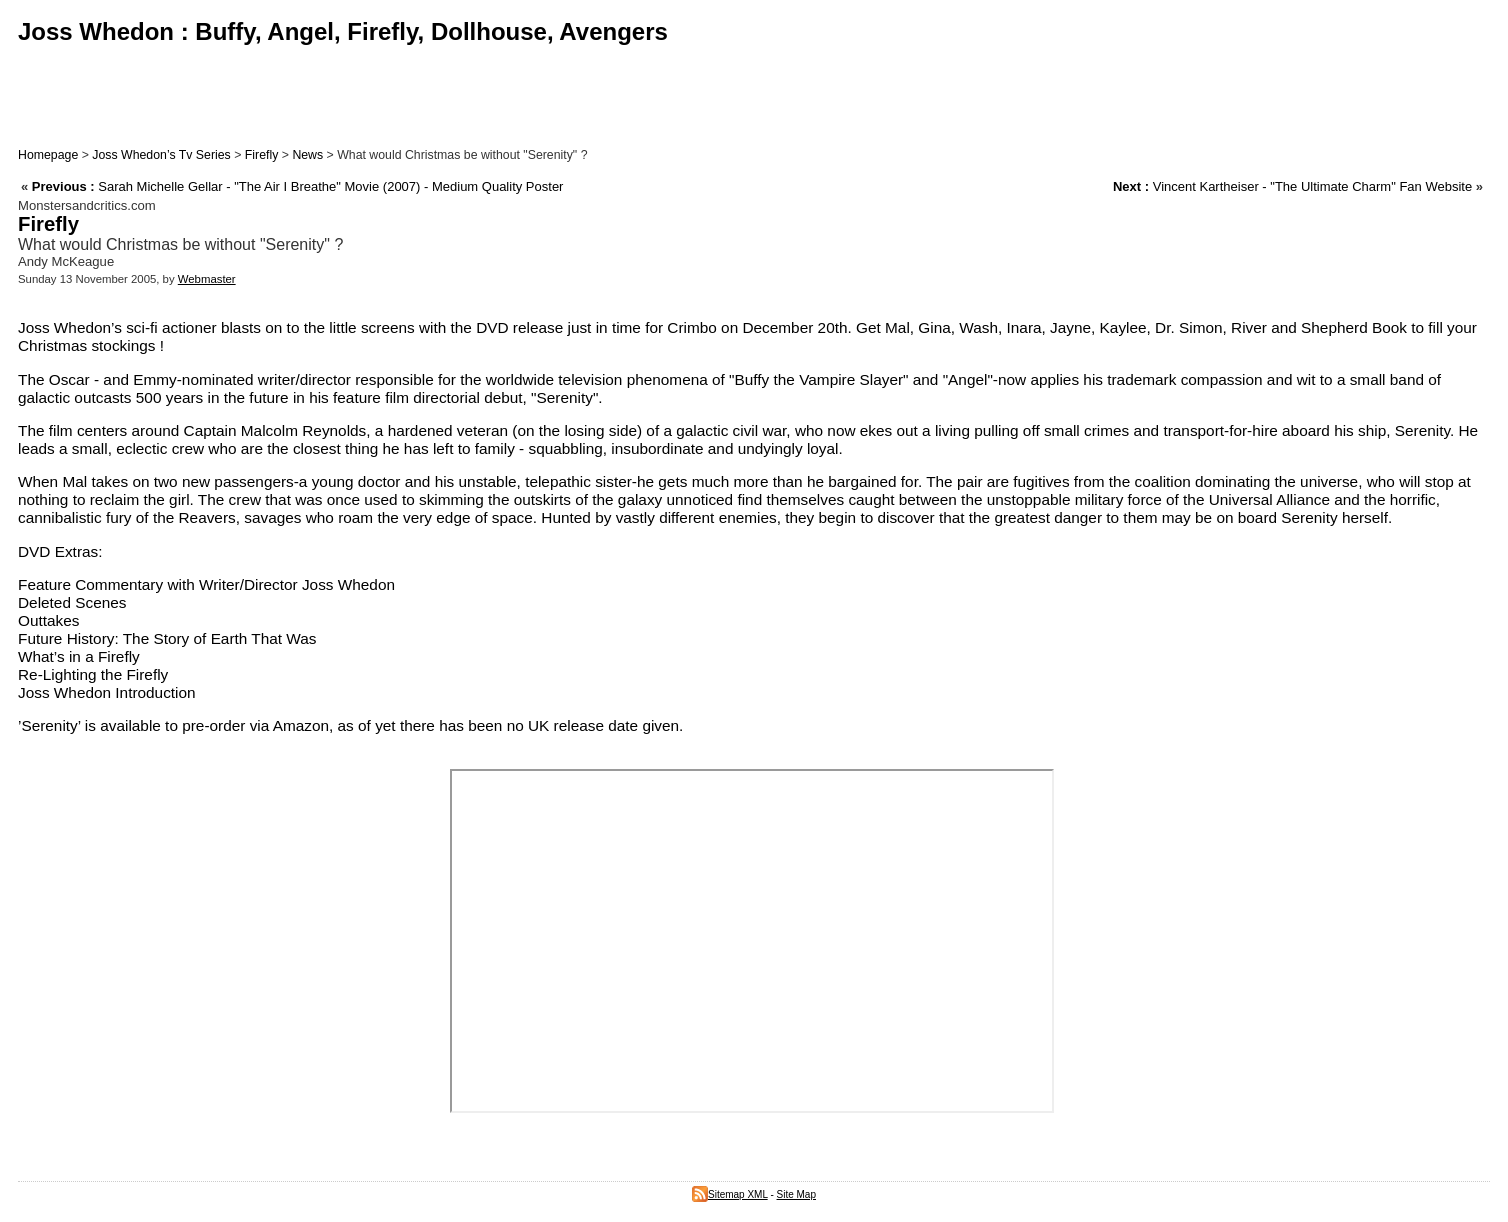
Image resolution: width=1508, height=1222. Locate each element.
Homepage (48, 155)
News (307, 155)
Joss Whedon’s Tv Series (161, 155)
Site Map (796, 1194)
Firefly (262, 155)
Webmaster (207, 279)
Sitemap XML (730, 1194)
